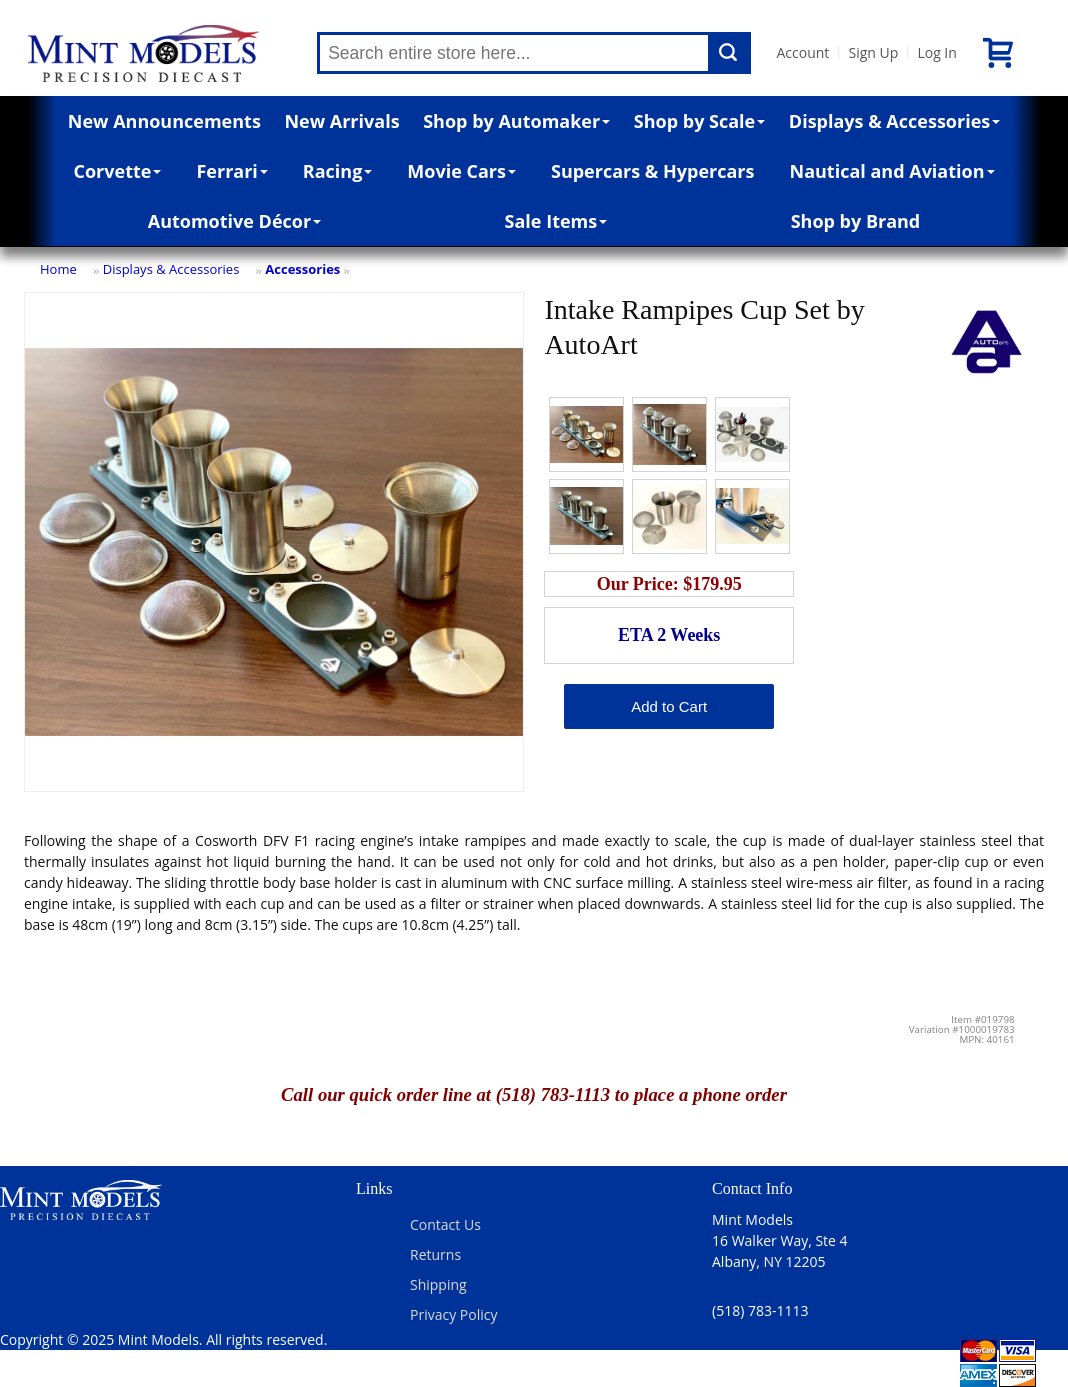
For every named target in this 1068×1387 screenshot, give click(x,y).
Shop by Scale (699, 121)
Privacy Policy (453, 1314)
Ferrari (231, 171)
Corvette (118, 171)
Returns (435, 1254)
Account (802, 52)
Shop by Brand (856, 221)
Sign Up (873, 52)
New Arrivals (341, 121)
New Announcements (164, 121)
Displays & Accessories (894, 121)
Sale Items (556, 221)
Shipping (438, 1284)
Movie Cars (461, 171)
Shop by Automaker (516, 121)
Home (58, 269)
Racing (338, 171)
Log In (936, 52)
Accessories (302, 269)
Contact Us (445, 1224)
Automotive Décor (234, 221)
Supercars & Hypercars (653, 171)
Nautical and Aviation (892, 171)
